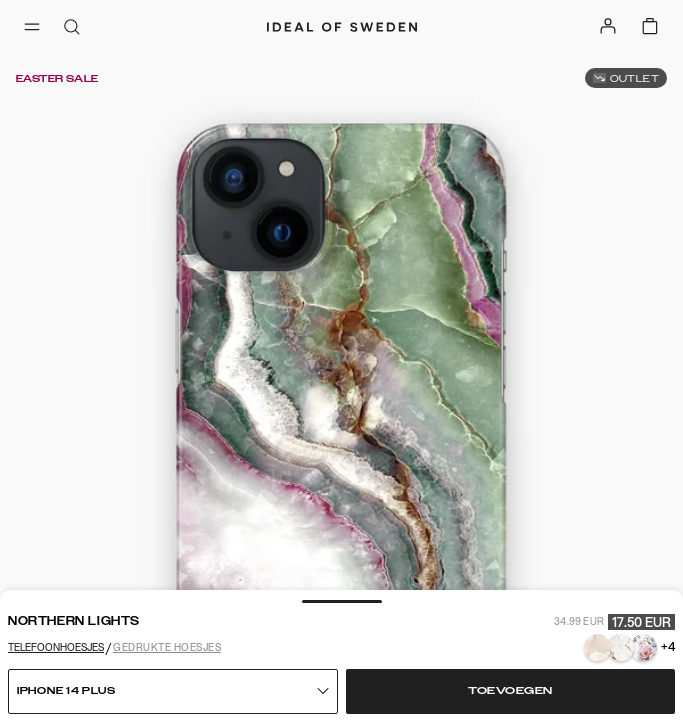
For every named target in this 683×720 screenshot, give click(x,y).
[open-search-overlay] (72, 28)
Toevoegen (510, 691)
